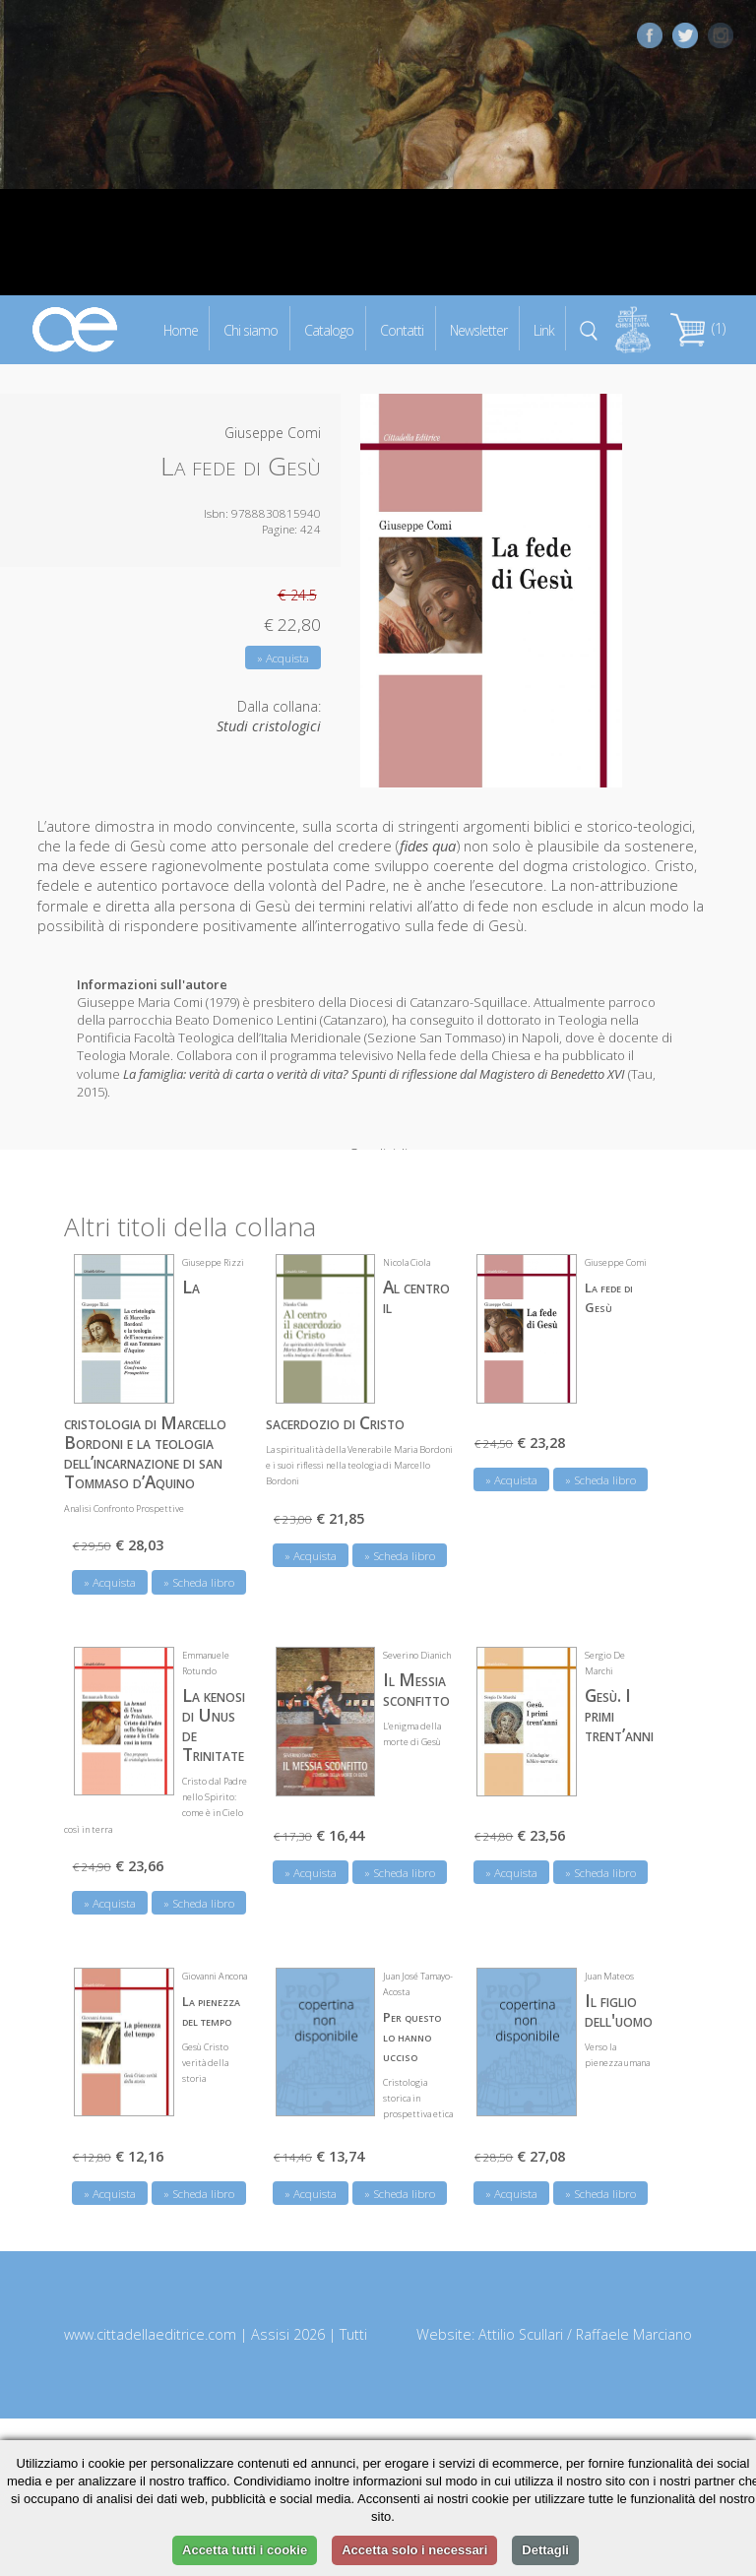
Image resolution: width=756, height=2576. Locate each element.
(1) (697, 328)
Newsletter (478, 329)
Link (544, 329)
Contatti (401, 329)
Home (180, 329)
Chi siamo (250, 329)
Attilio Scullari (520, 2324)
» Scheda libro (198, 1572)
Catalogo (328, 329)
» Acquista (283, 658)
